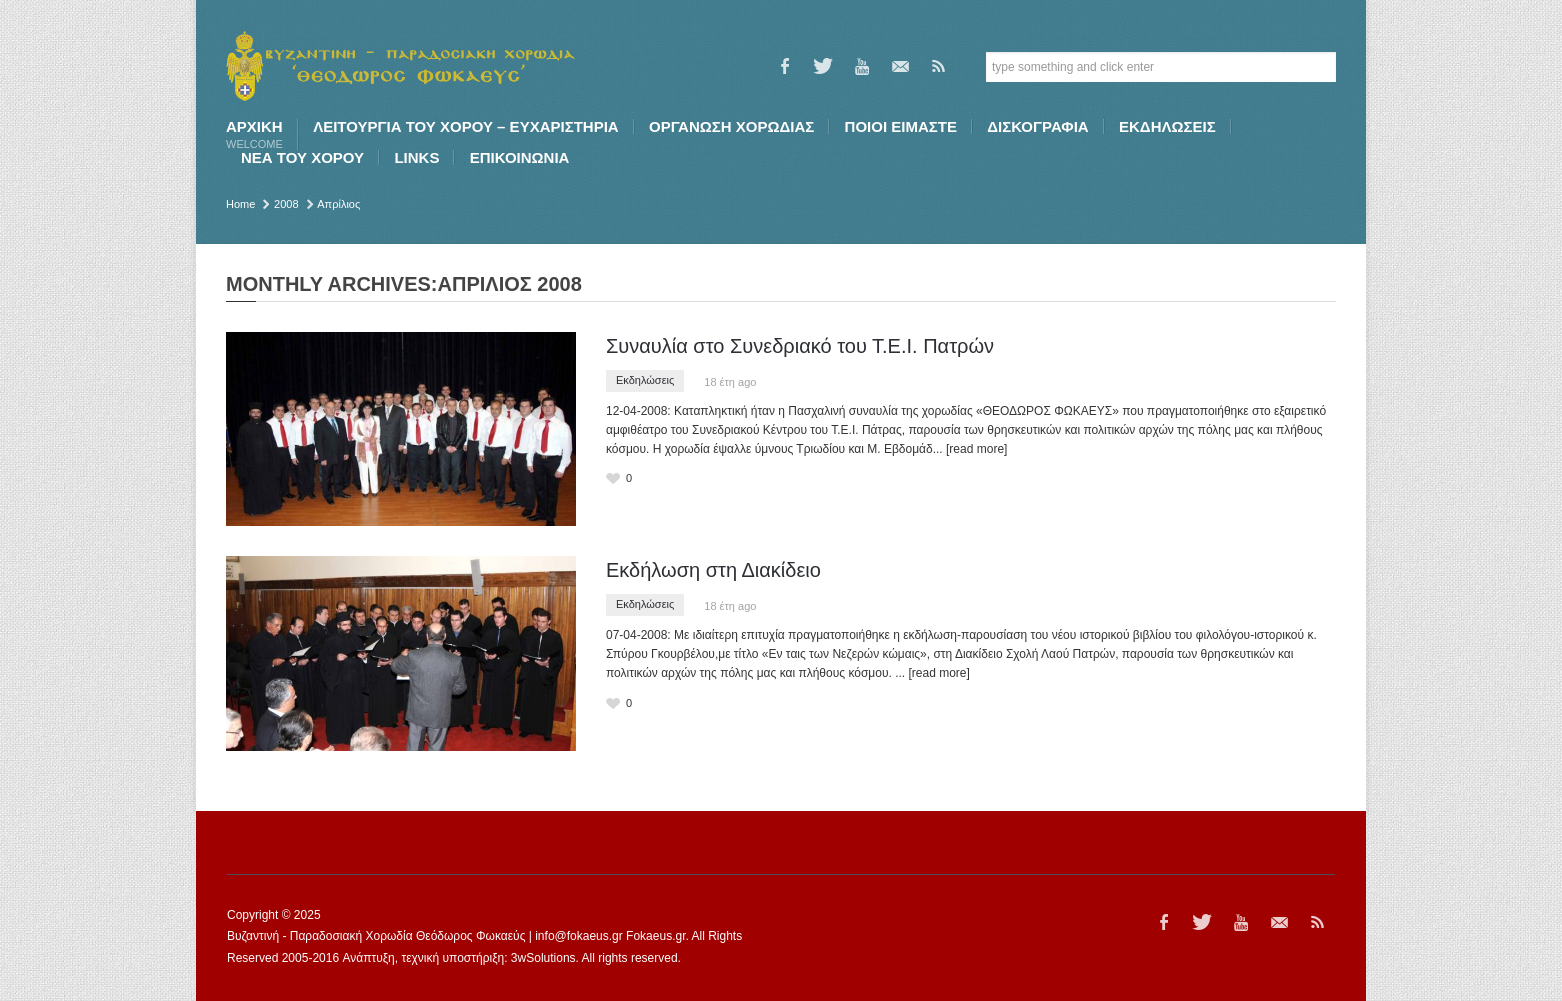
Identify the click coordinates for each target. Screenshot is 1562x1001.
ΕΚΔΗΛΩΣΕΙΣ (1167, 126)
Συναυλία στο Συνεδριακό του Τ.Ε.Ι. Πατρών (800, 346)
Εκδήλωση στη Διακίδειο (713, 570)
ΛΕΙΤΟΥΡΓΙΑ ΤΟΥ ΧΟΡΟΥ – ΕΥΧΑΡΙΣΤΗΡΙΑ (465, 126)
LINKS (416, 157)
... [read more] (970, 449)
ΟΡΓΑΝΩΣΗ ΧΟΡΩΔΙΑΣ (731, 126)
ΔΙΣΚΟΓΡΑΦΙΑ (1037, 126)
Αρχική (254, 134)
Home (240, 204)
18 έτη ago (730, 382)
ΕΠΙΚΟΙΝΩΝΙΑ (520, 157)
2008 (286, 204)
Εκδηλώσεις (645, 380)
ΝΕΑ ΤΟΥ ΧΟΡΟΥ (302, 157)
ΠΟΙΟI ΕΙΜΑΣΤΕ (901, 126)
